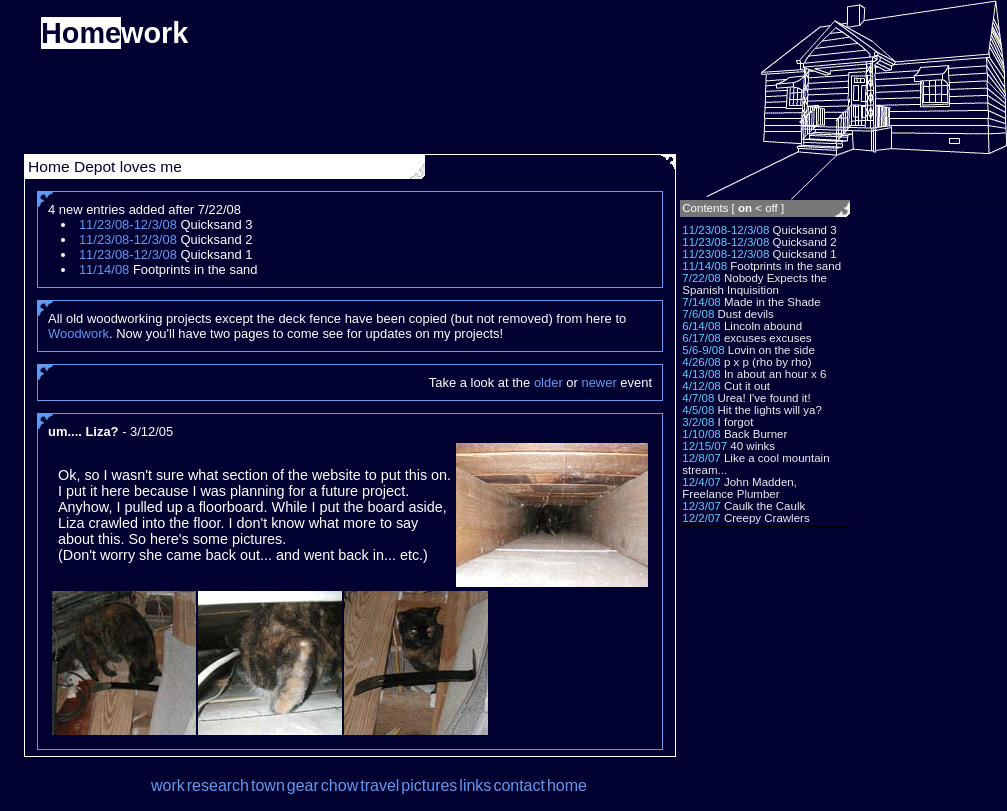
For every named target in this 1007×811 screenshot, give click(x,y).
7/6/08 (698, 314)
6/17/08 (701, 338)
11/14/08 (704, 266)
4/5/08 (698, 410)
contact (519, 785)
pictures (429, 785)
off (771, 208)
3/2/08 (698, 422)
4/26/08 (701, 362)
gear (303, 785)
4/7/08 (698, 398)
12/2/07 (701, 518)
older (548, 382)
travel (379, 785)
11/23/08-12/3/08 (725, 230)
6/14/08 (701, 326)
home (567, 785)
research (218, 785)
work (168, 785)
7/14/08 (701, 302)
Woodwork (78, 333)
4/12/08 (701, 386)
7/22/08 (701, 278)
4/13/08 (701, 374)
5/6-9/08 (703, 350)
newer (598, 382)
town (268, 785)
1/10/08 (701, 434)
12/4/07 (701, 482)
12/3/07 (701, 506)
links (475, 785)
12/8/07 (701, 458)
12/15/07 (704, 446)
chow (339, 785)
